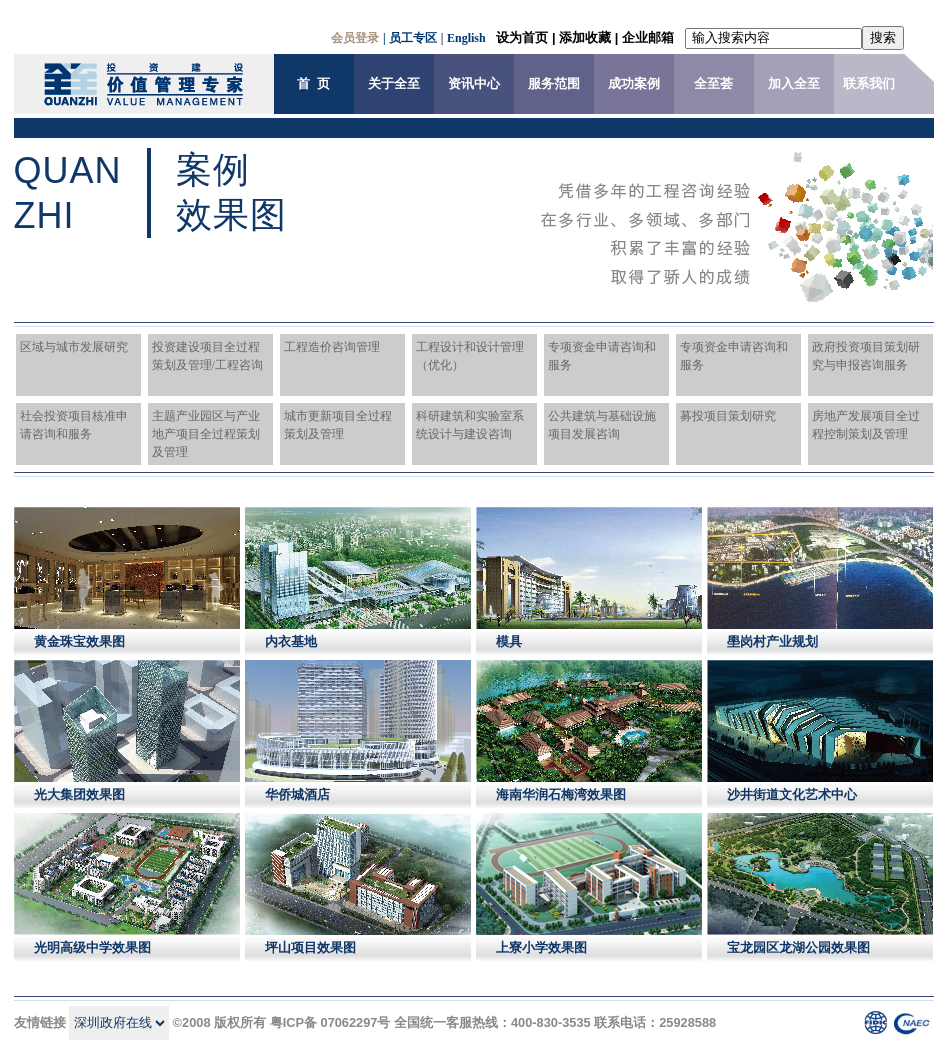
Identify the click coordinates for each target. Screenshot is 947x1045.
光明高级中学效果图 (92, 947)
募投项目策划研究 (728, 416)
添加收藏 (585, 37)
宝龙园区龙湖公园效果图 (798, 947)
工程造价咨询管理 (332, 347)
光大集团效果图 (79, 794)
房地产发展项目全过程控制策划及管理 (866, 425)
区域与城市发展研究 (74, 347)
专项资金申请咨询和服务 (602, 356)
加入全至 (794, 84)
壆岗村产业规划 (772, 641)
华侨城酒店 (297, 794)
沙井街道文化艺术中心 (792, 794)
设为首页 (522, 37)
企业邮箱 (648, 37)
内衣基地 (291, 641)
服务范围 (554, 84)
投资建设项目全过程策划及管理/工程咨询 (207, 356)
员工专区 (413, 38)
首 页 (313, 84)
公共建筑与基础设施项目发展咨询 (602, 425)
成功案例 (634, 84)
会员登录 (355, 38)
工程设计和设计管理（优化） (470, 356)
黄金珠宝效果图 (79, 641)
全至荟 (713, 84)
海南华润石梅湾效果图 (561, 794)
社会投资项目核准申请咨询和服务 (74, 425)
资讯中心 (474, 84)
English (466, 38)
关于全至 (394, 84)
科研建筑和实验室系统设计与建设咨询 (470, 425)
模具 (509, 641)
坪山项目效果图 (310, 947)
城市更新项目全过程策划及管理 (338, 425)
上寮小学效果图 (541, 947)
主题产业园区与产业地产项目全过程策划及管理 (206, 434)
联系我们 (869, 84)
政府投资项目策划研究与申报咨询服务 (866, 356)
